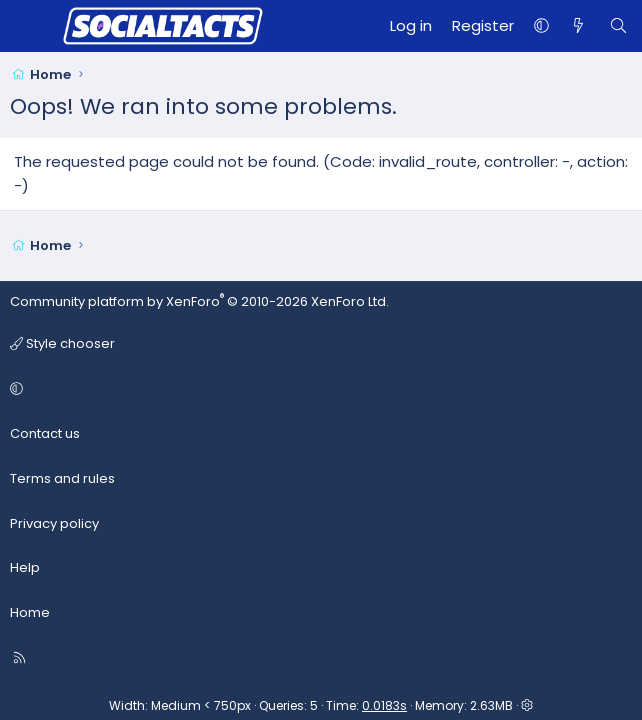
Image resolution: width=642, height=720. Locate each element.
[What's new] (578, 26)
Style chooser (62, 343)
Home (30, 612)
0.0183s (384, 705)
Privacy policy (54, 523)
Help (25, 567)
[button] (541, 26)
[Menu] (26, 26)
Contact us (45, 433)
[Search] (618, 26)
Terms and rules (62, 478)
